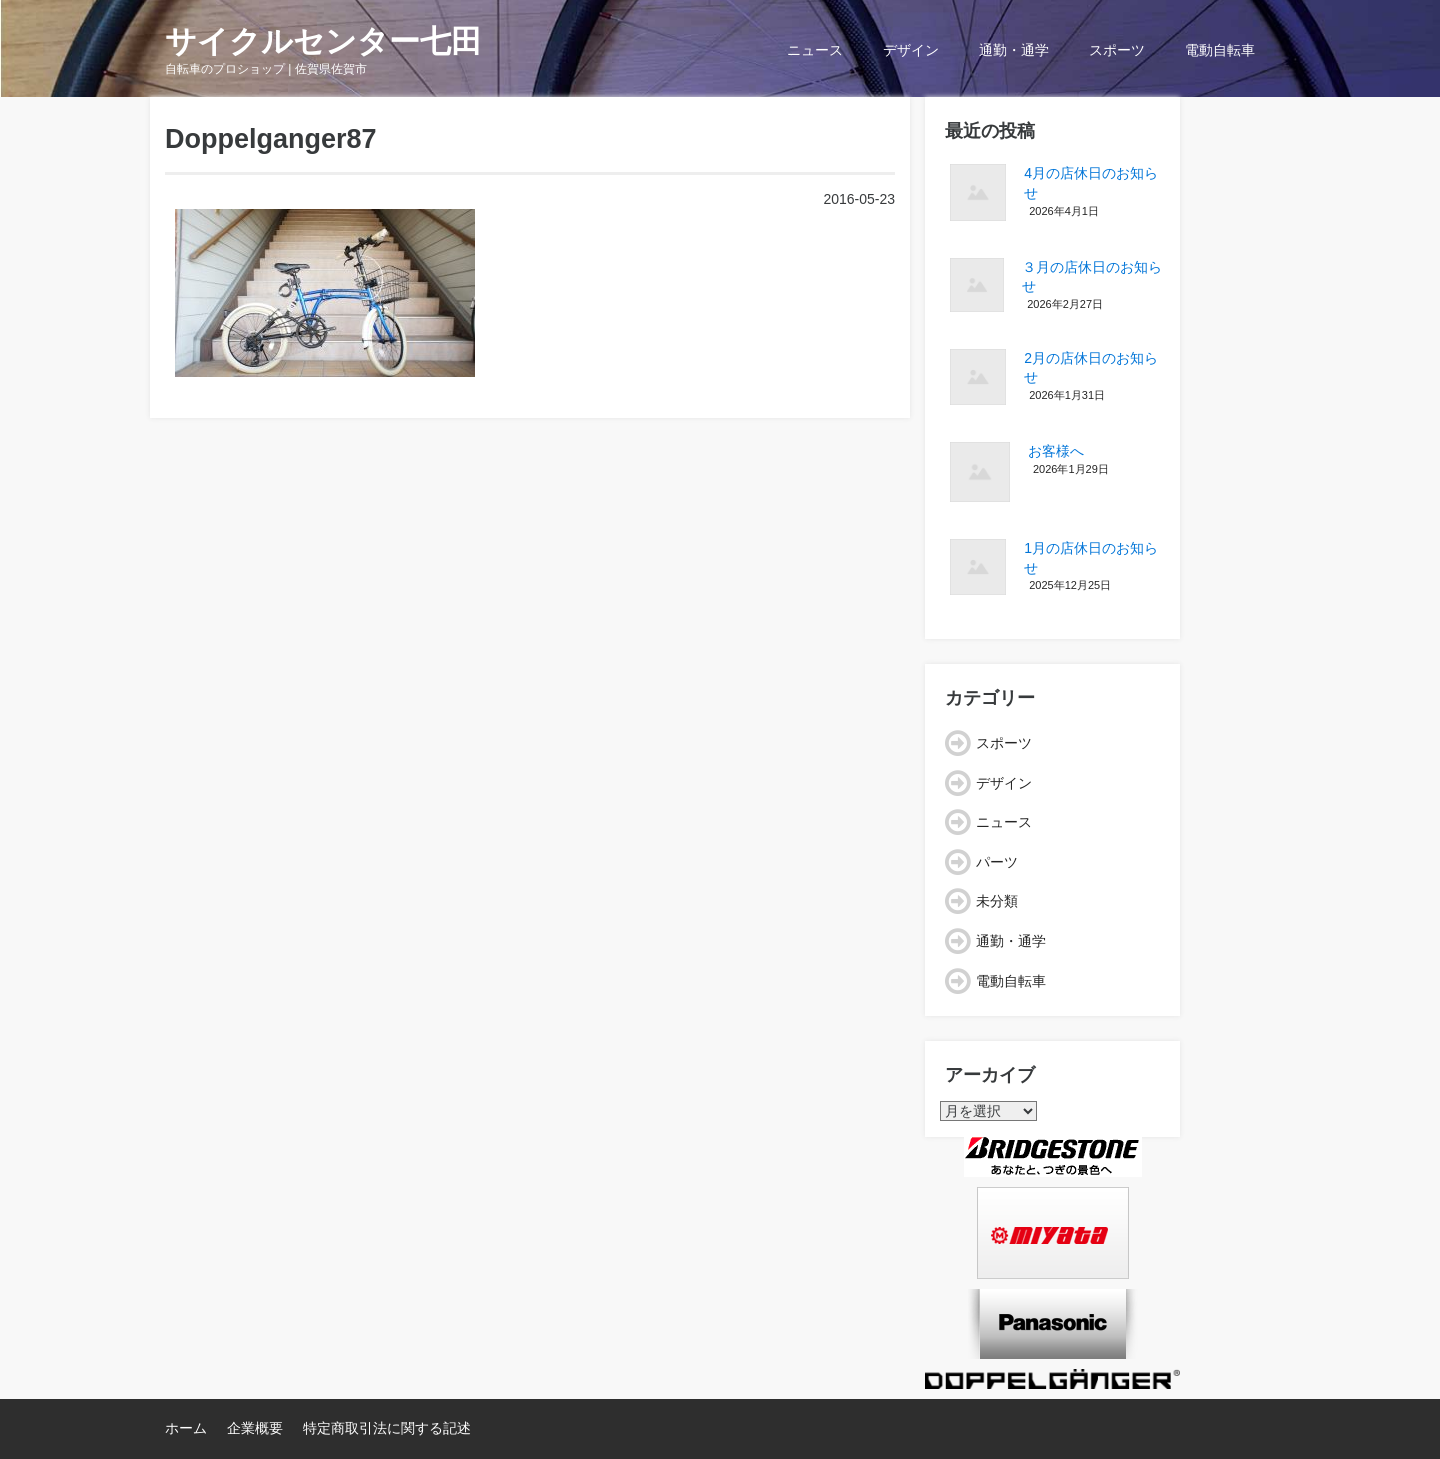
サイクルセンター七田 (323, 41)
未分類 (997, 901)
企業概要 (255, 1428)
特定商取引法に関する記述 (387, 1428)
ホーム (186, 1428)
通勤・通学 (1014, 50)
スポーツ (1117, 50)
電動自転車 (1220, 50)
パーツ (997, 862)
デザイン (911, 50)
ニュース (815, 50)
